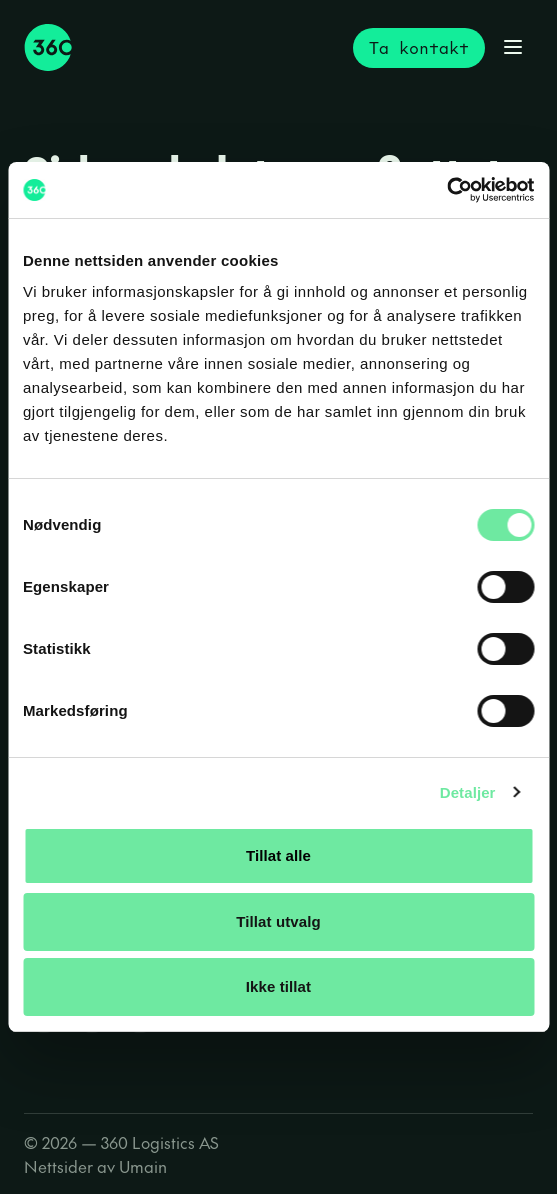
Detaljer (468, 792)
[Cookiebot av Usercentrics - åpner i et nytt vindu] (446, 190)
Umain (143, 1166)
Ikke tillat (278, 986)
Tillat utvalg (278, 921)
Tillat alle (278, 855)
